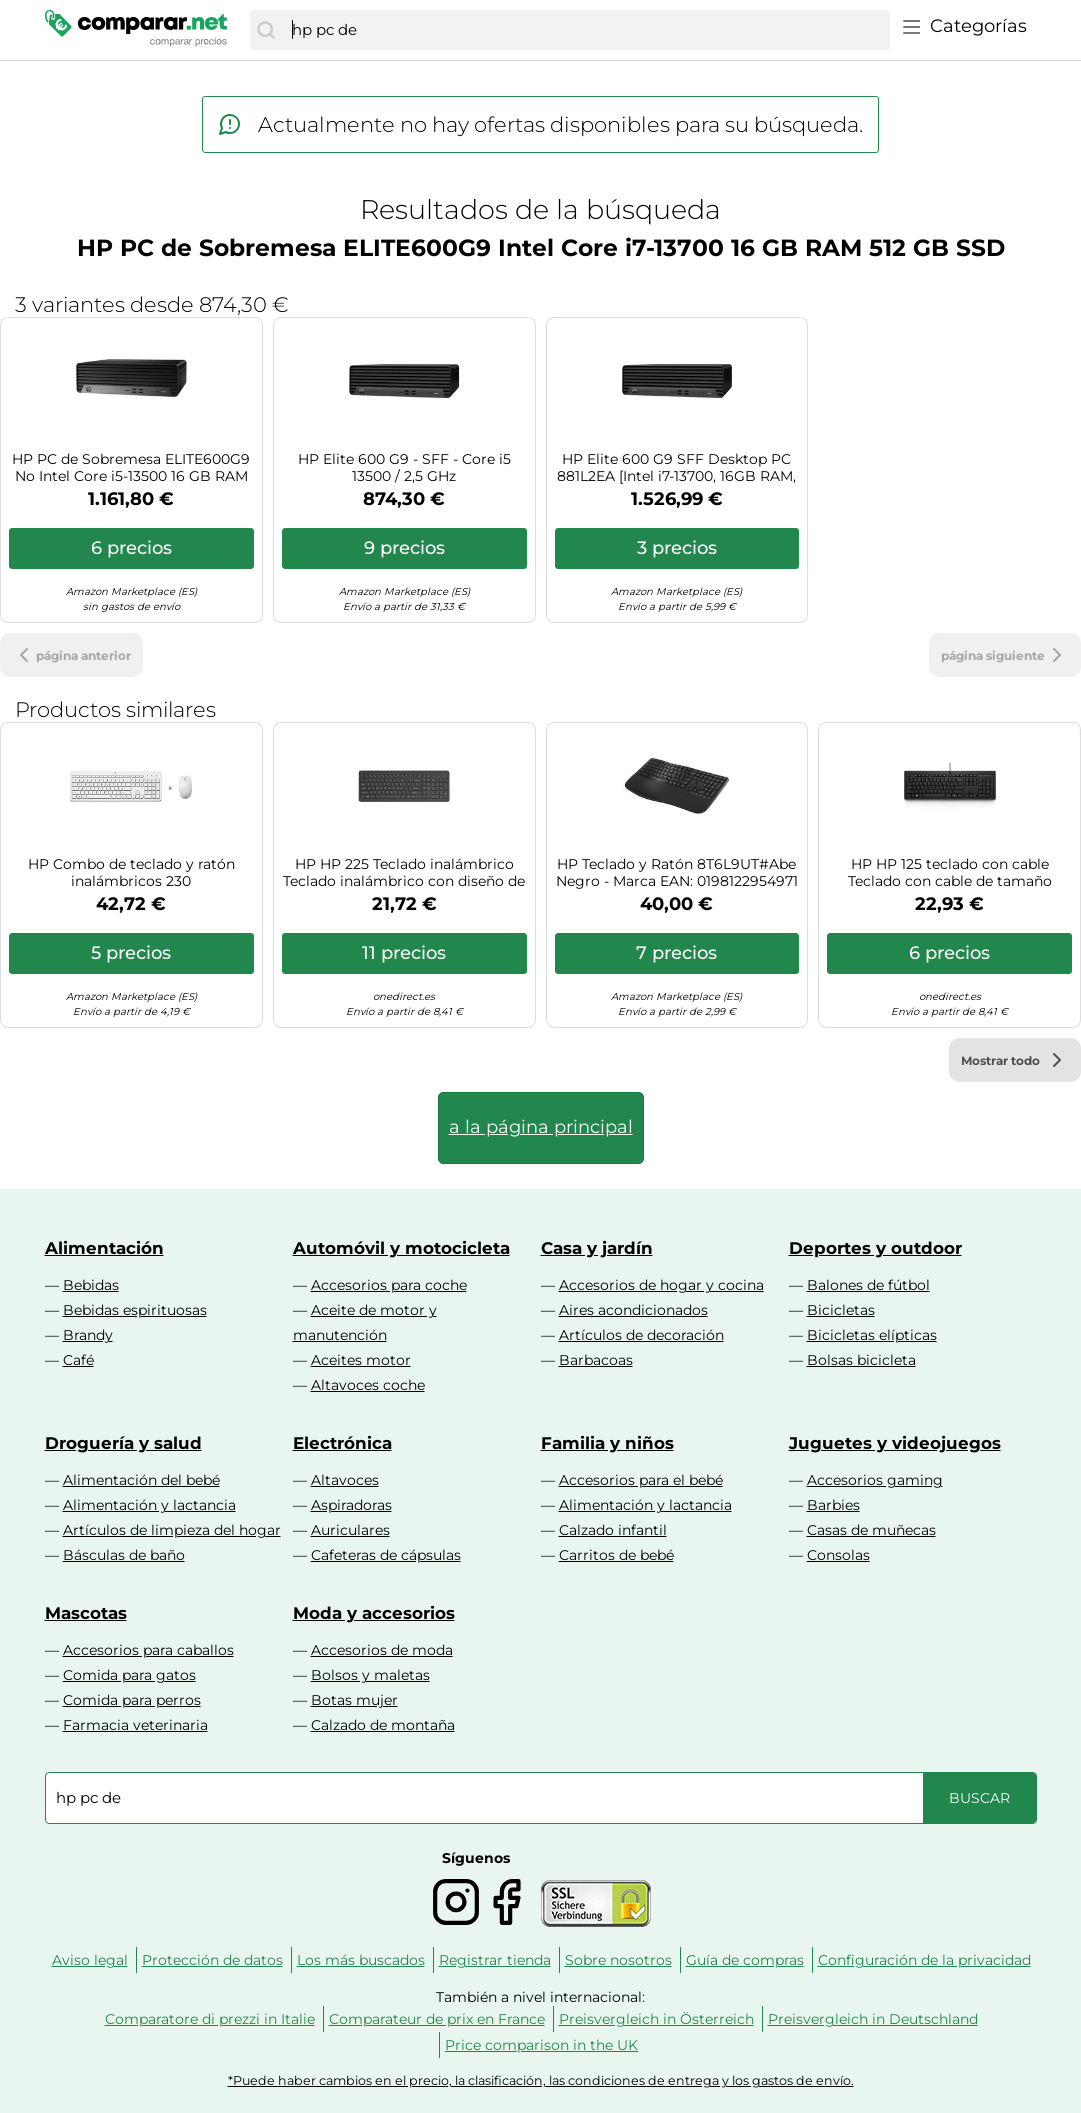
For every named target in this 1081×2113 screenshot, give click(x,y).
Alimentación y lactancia (149, 1505)
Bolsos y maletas (370, 1675)
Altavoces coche (368, 1385)
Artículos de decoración (641, 1335)
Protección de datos (212, 1960)
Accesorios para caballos (148, 1650)
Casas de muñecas (871, 1530)
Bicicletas (841, 1310)
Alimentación (104, 1248)
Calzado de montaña (383, 1725)
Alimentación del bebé (141, 1480)
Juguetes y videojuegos (895, 1443)
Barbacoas (596, 1360)
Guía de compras (745, 1960)
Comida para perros (132, 1700)
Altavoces (345, 1480)
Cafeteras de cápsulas (386, 1555)
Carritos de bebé (616, 1555)
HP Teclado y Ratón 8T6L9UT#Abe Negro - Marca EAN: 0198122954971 (677, 873)
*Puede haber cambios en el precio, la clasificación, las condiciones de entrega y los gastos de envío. (541, 2080)
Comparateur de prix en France (437, 2019)
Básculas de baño (124, 1555)
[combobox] (585, 30)
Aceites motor (361, 1360)
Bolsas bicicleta (861, 1360)
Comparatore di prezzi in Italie (210, 2019)
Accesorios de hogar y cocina (661, 1285)
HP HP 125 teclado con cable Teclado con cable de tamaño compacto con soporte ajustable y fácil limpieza (949, 873)
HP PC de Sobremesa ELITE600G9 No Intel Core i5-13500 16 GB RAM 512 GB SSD (131, 468)
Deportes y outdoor (875, 1248)
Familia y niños (607, 1443)
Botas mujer (354, 1700)
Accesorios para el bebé (641, 1480)
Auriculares (350, 1530)
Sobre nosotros (618, 1960)
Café (78, 1360)
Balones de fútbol (868, 1285)
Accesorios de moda (382, 1650)
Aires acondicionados (633, 1310)
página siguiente (1005, 655)
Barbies (833, 1505)
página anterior (71, 655)
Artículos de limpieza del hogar (172, 1530)
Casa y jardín (597, 1248)
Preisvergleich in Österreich (656, 2019)
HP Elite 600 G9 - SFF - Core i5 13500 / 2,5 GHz (404, 468)
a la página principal (541, 1127)
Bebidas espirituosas (135, 1310)
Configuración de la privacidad (924, 1960)
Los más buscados (361, 1960)
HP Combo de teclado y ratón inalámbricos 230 (131, 873)
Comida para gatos (129, 1675)
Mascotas (86, 1613)
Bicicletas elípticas (872, 1335)
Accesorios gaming (875, 1480)
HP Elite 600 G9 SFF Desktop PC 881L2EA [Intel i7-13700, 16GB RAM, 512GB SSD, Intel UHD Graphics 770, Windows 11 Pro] (676, 468)
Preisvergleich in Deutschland (873, 2019)
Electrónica (342, 1443)
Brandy (88, 1335)
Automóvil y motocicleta (401, 1248)
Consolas (838, 1555)
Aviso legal (90, 1960)
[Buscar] (266, 30)
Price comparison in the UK (541, 2045)
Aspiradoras (351, 1505)
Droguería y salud (123, 1443)
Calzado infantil (613, 1530)
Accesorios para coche (389, 1285)
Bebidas (91, 1285)
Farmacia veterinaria (135, 1725)
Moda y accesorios (374, 1613)
